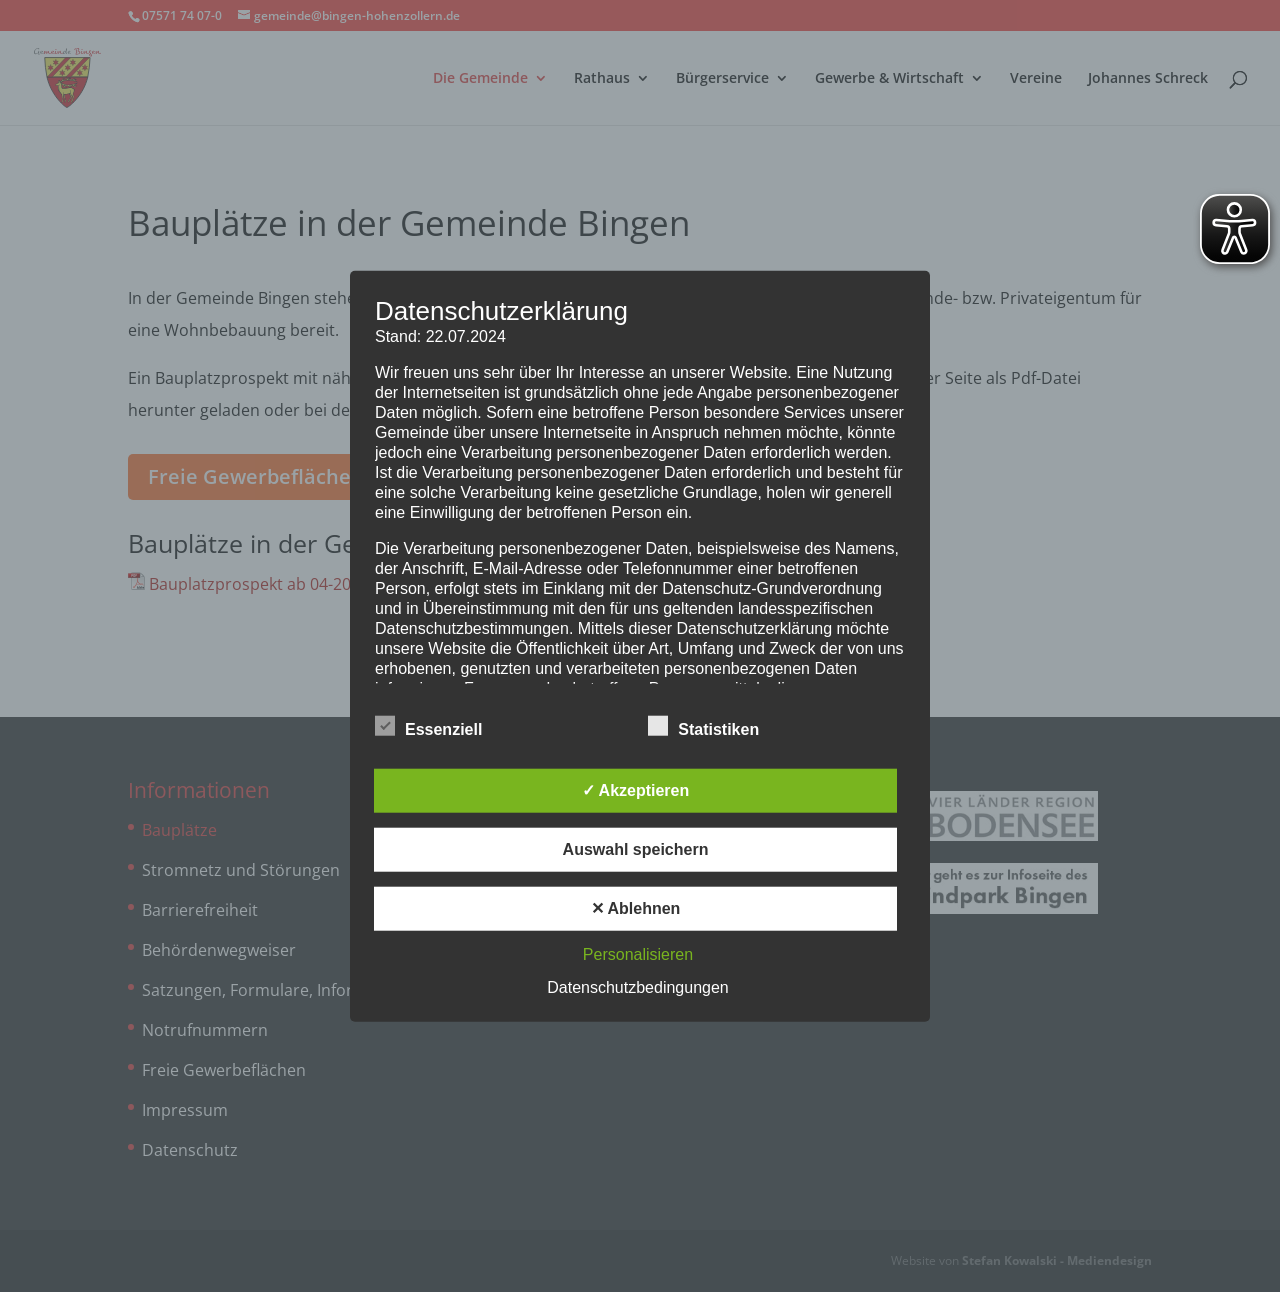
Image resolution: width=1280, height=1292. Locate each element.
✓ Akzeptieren (636, 789)
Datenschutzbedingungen (637, 986)
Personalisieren (638, 953)
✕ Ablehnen (636, 907)
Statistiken (703, 726)
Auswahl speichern (636, 848)
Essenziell (428, 726)
